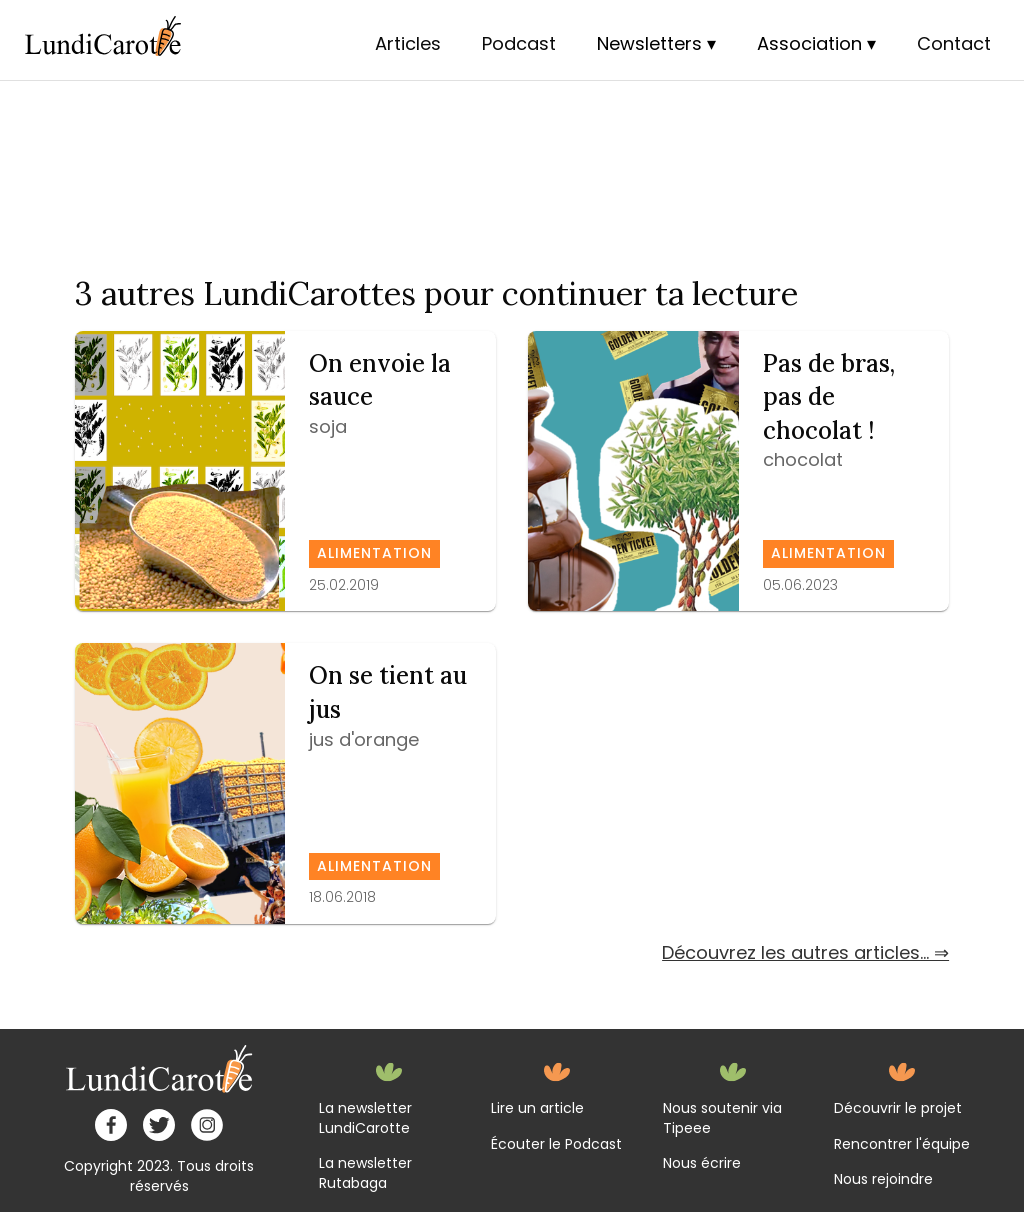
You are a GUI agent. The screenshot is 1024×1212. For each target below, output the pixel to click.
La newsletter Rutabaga (365, 1173)
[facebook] (111, 1125)
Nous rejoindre (883, 1179)
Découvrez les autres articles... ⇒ (805, 952)
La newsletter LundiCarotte (365, 1118)
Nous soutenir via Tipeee (722, 1118)
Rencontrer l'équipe (902, 1144)
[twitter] (159, 1125)
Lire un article (537, 1108)
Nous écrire (702, 1163)
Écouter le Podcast (556, 1144)
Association (809, 43)
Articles (408, 43)
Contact (954, 43)
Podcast (519, 43)
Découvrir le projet (898, 1108)
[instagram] (207, 1125)
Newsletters (649, 43)
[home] (159, 1069)
